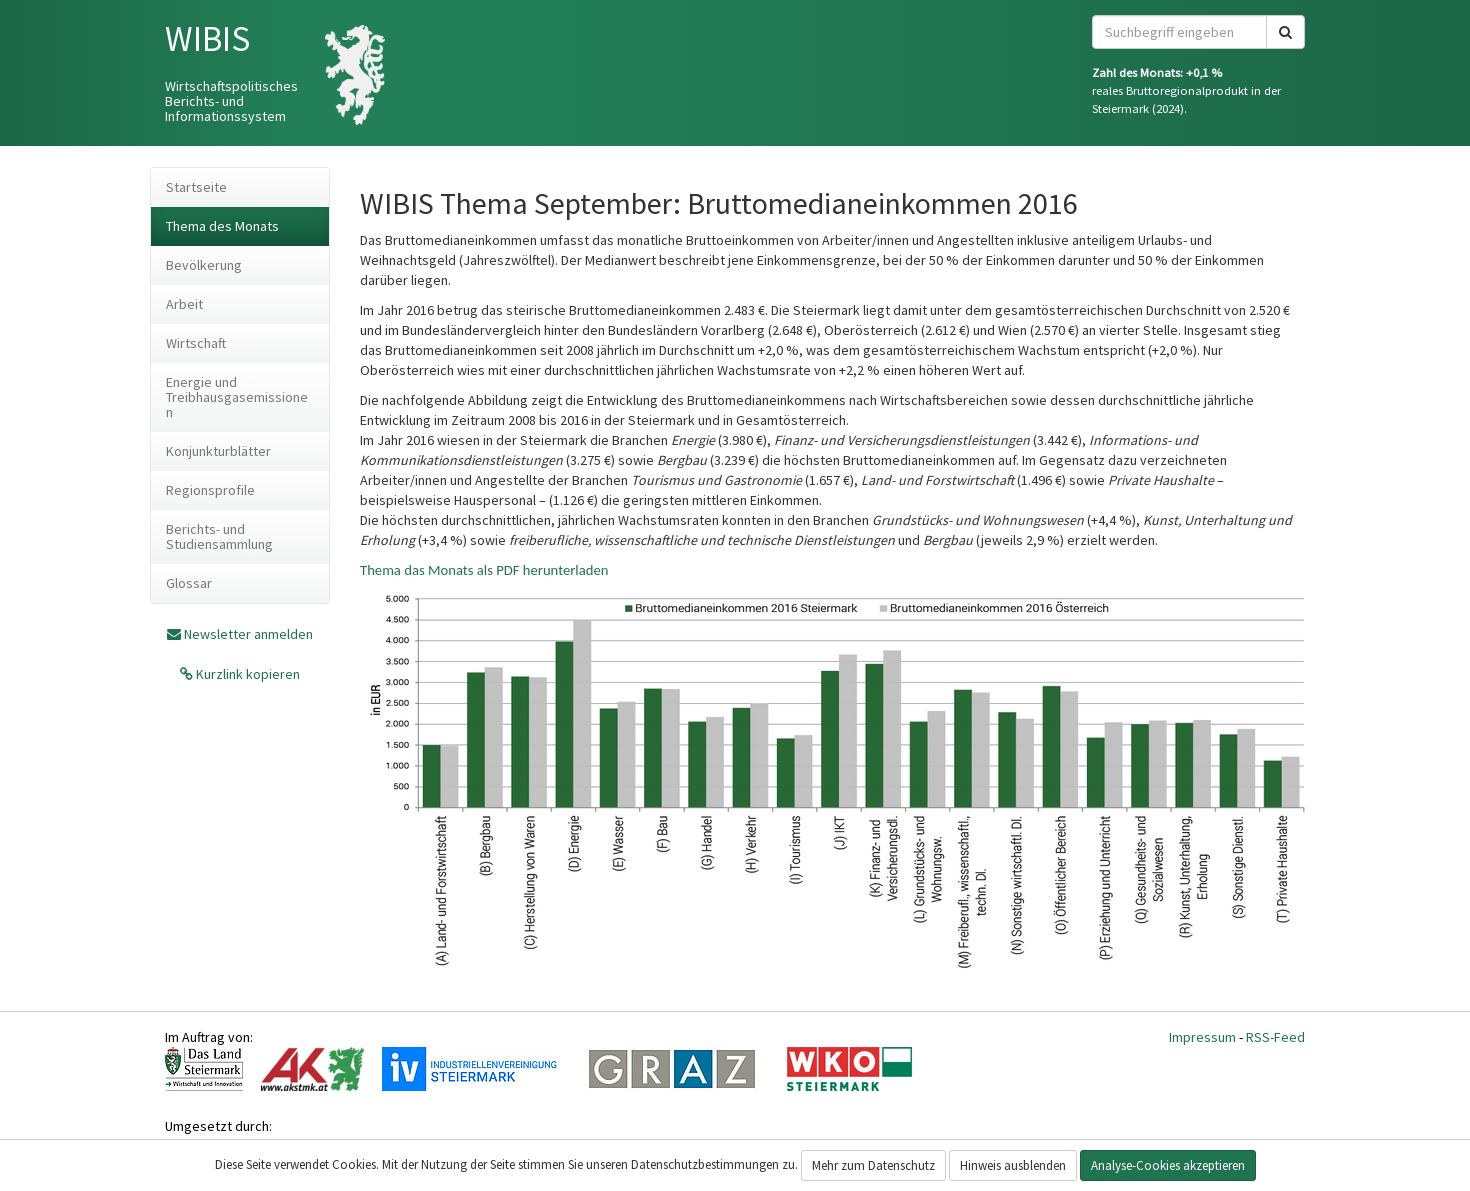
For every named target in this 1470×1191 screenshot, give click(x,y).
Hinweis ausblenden (1013, 1165)
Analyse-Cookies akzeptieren (1168, 1165)
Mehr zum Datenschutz (873, 1165)
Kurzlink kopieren (246, 674)
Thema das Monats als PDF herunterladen (484, 570)
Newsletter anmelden (248, 634)
